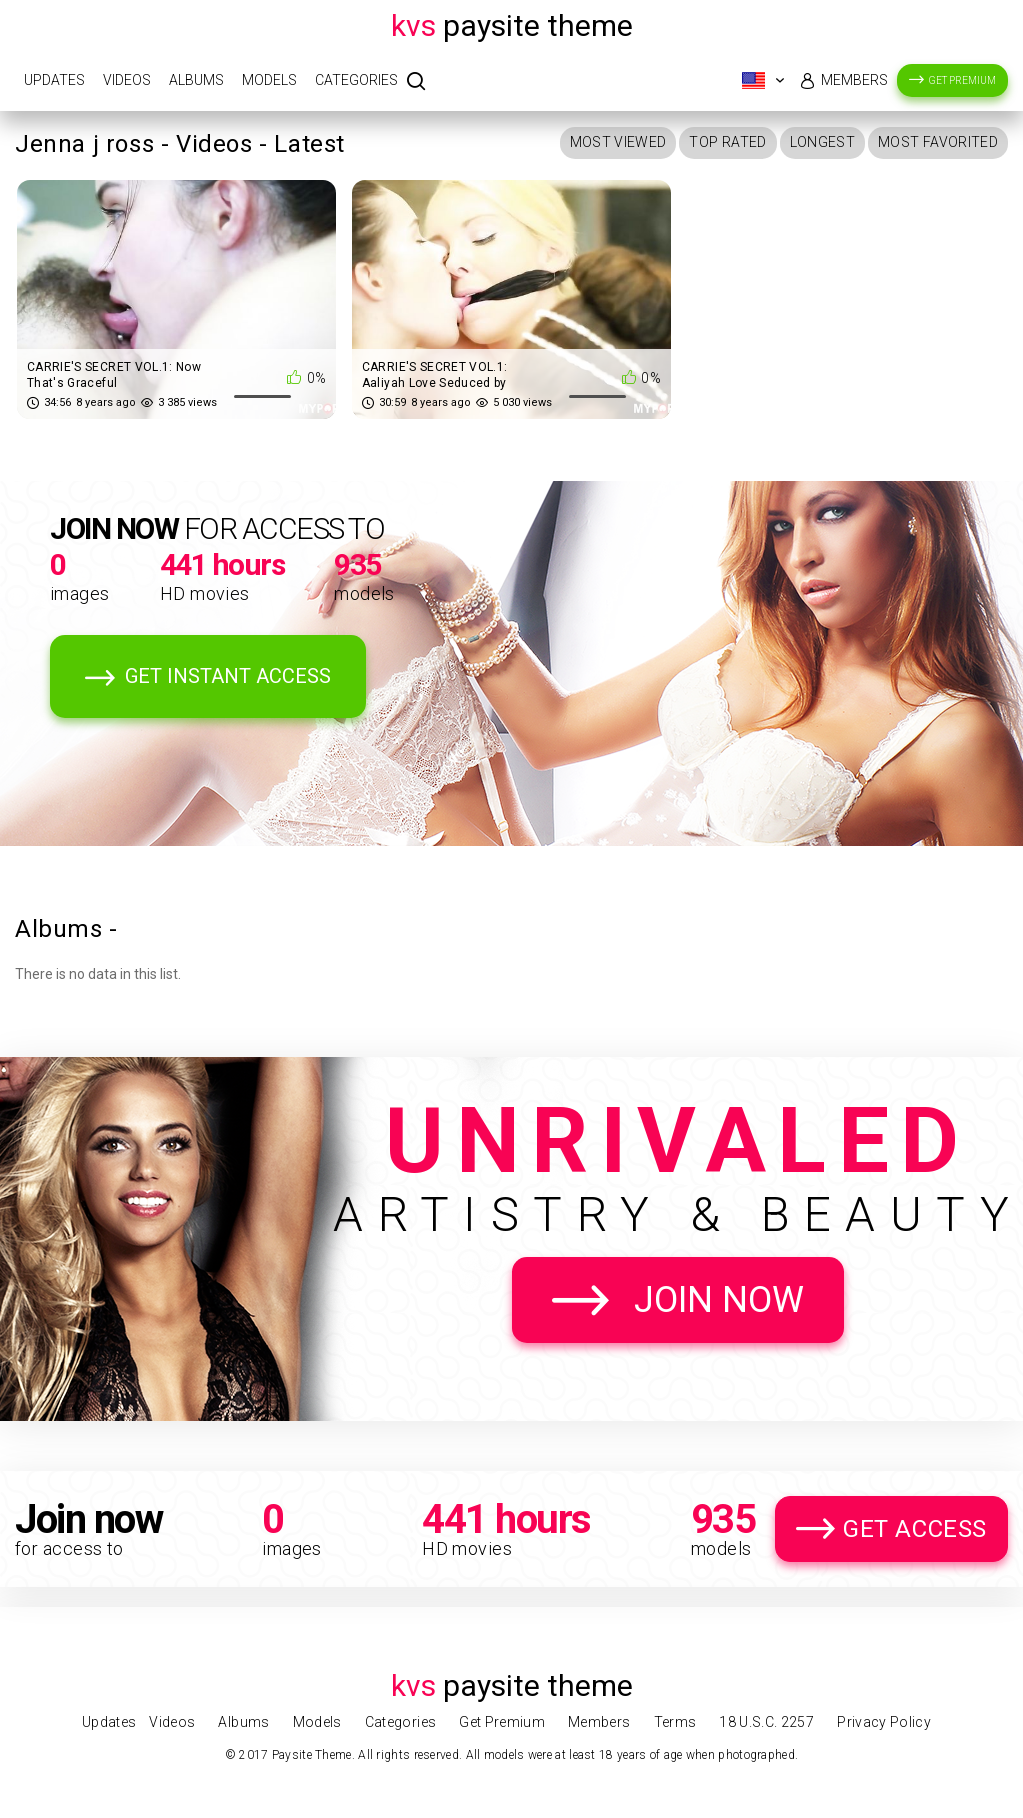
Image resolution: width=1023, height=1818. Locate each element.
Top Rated (727, 142)
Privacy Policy (884, 1722)
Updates (54, 80)
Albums (196, 80)
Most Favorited (938, 142)
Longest (822, 142)
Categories (356, 80)
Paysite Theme (512, 25)
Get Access (915, 1529)
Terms (675, 1722)
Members (854, 80)
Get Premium (962, 80)
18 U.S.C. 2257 (766, 1722)
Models (269, 80)
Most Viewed (618, 142)
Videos (127, 80)
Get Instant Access (228, 676)
